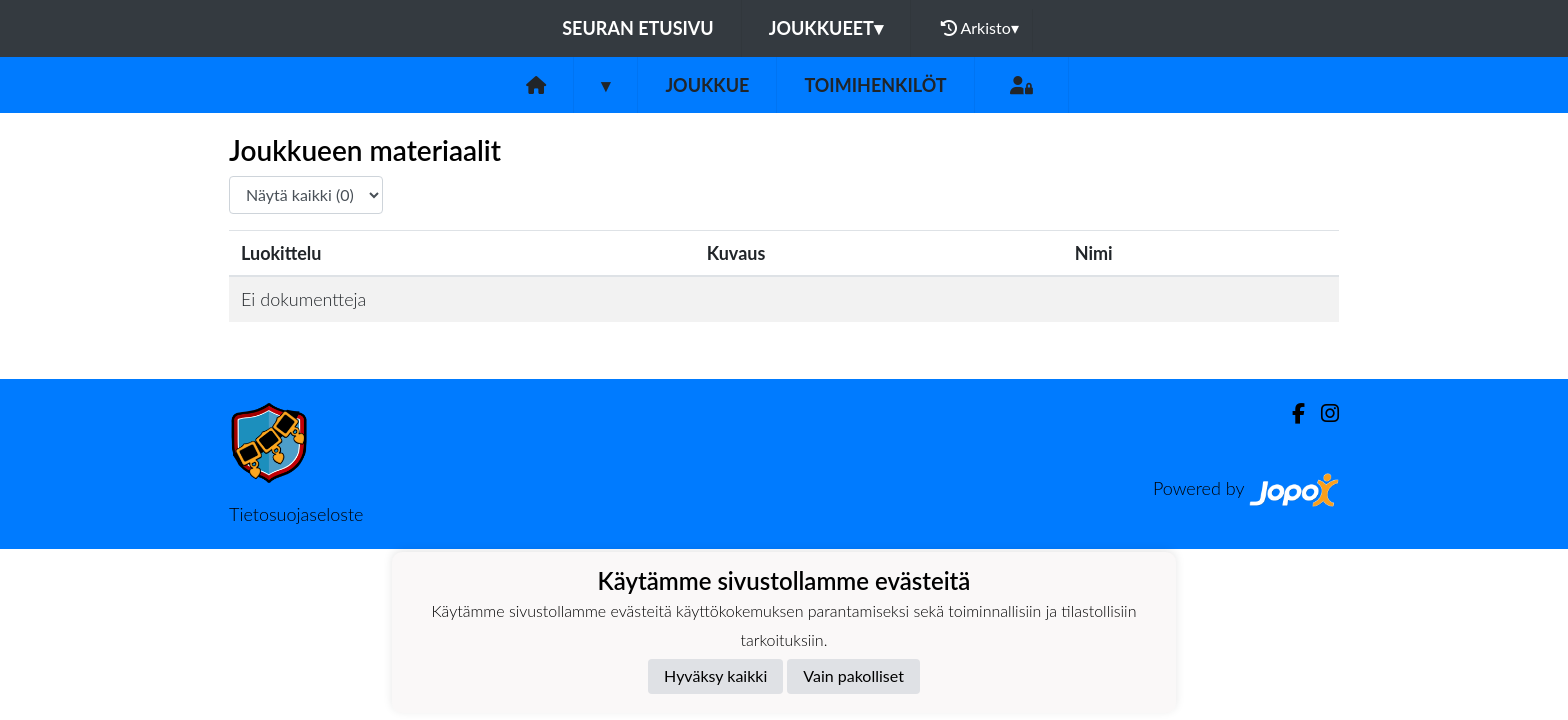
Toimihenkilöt (875, 85)
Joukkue (707, 85)
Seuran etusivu (638, 28)
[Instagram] (1322, 413)
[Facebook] (1290, 413)
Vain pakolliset (853, 675)
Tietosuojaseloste (296, 514)
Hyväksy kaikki (715, 675)
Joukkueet (826, 28)
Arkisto (980, 28)
